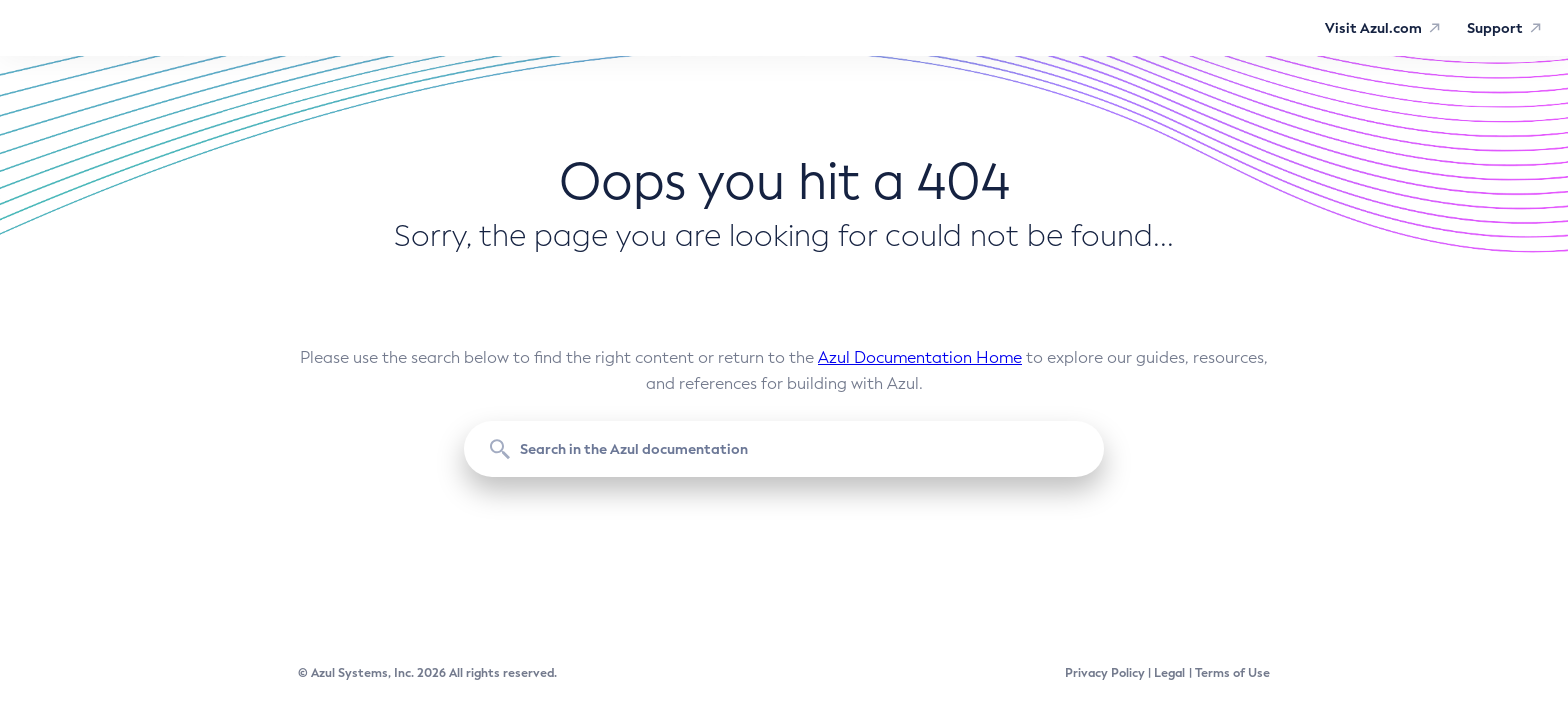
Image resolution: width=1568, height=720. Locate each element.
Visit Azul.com (1373, 28)
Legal (1169, 673)
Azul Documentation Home (920, 357)
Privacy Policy (1105, 673)
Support (1495, 28)
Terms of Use (1232, 673)
